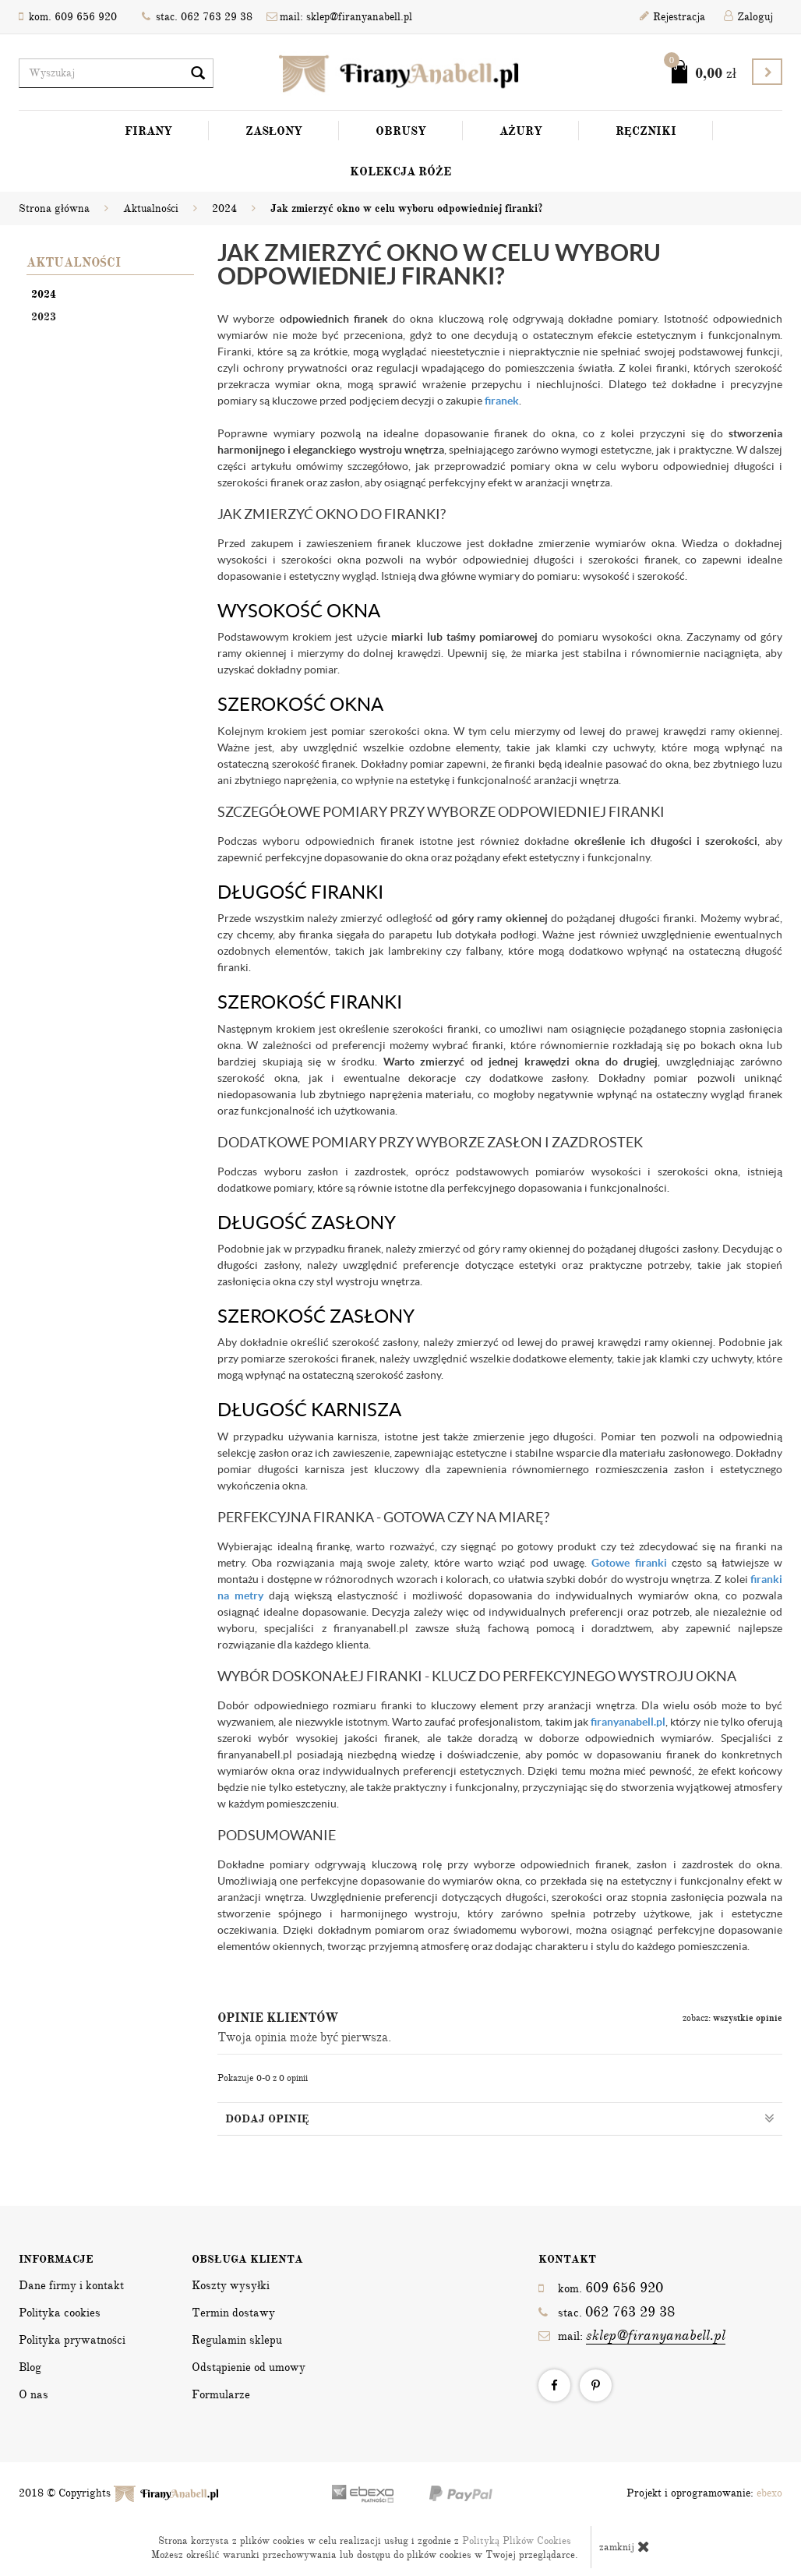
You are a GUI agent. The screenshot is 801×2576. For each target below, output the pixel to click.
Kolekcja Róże (400, 171)
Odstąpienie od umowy (248, 2367)
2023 (43, 316)
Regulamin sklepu (237, 2340)
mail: (631, 2336)
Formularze (221, 2394)
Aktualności (73, 262)
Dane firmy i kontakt (71, 2285)
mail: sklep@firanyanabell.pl (339, 16)
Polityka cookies (60, 2313)
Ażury (520, 131)
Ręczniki (646, 131)
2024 (43, 294)
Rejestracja (672, 16)
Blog (30, 2367)
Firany (148, 131)
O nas (33, 2394)
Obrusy (401, 131)
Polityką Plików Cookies (516, 2541)
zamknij (624, 2546)
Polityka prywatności (72, 2340)
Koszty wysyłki (231, 2285)
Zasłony (273, 131)
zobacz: (732, 2017)
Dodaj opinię (500, 2118)
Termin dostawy (233, 2313)
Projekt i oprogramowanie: (704, 2493)
